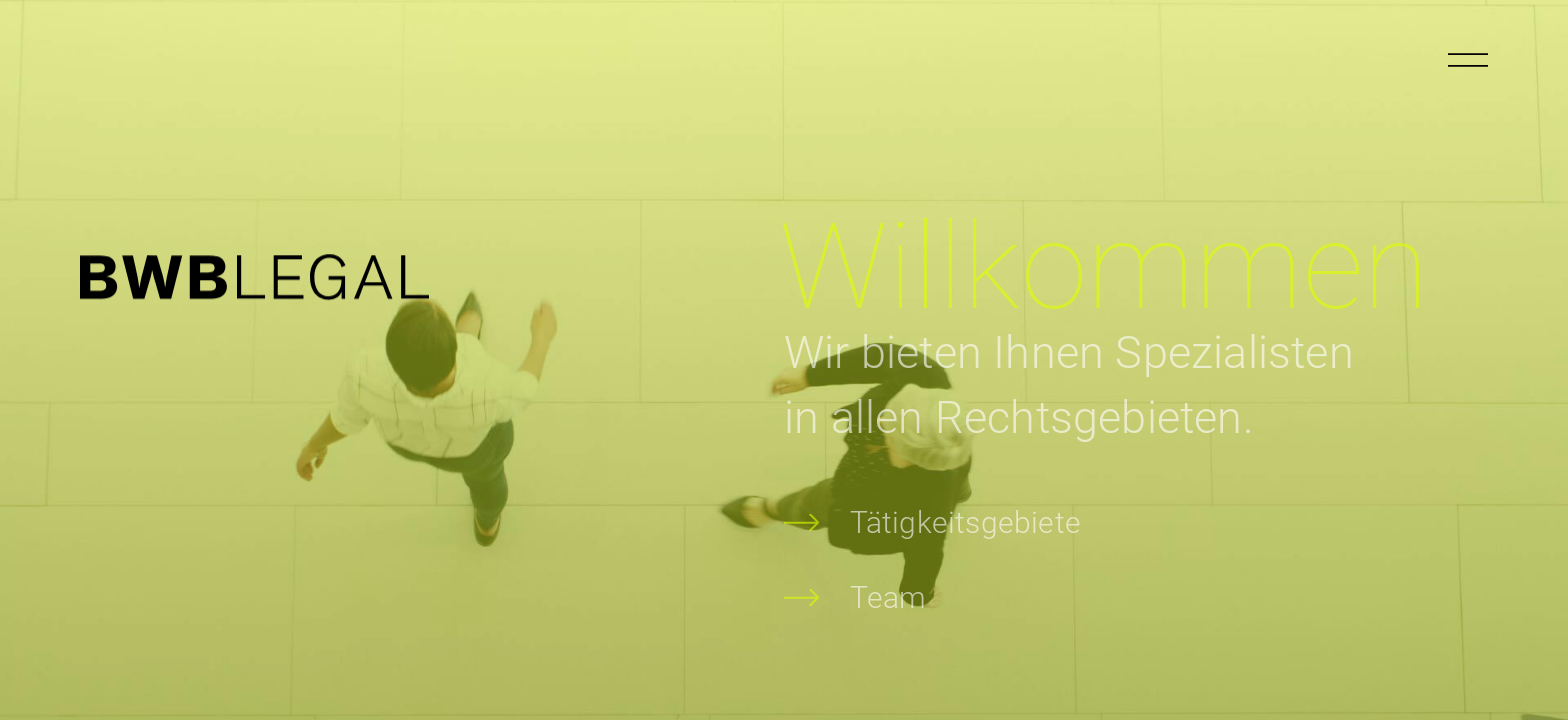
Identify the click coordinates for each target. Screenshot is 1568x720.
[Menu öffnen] (1468, 60)
